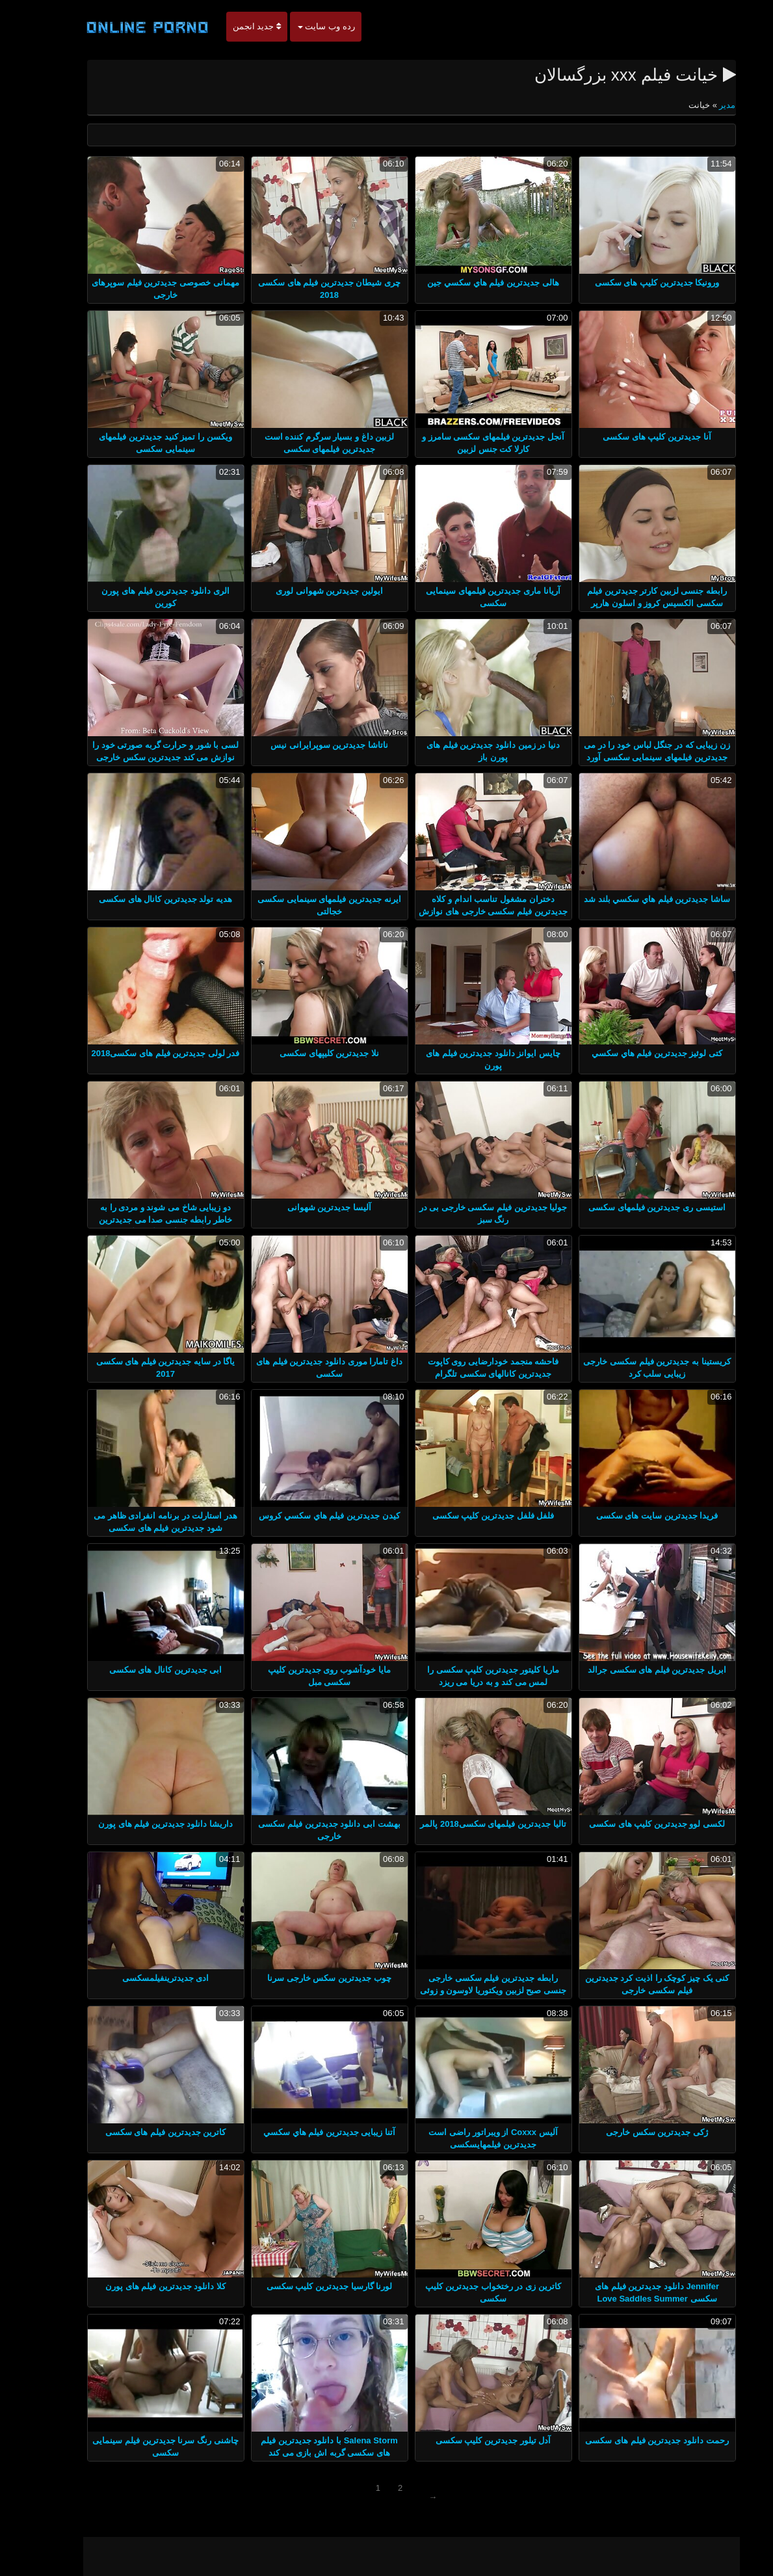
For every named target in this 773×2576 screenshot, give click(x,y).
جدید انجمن (232, 26)
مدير (701, 105)
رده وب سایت (301, 26)
